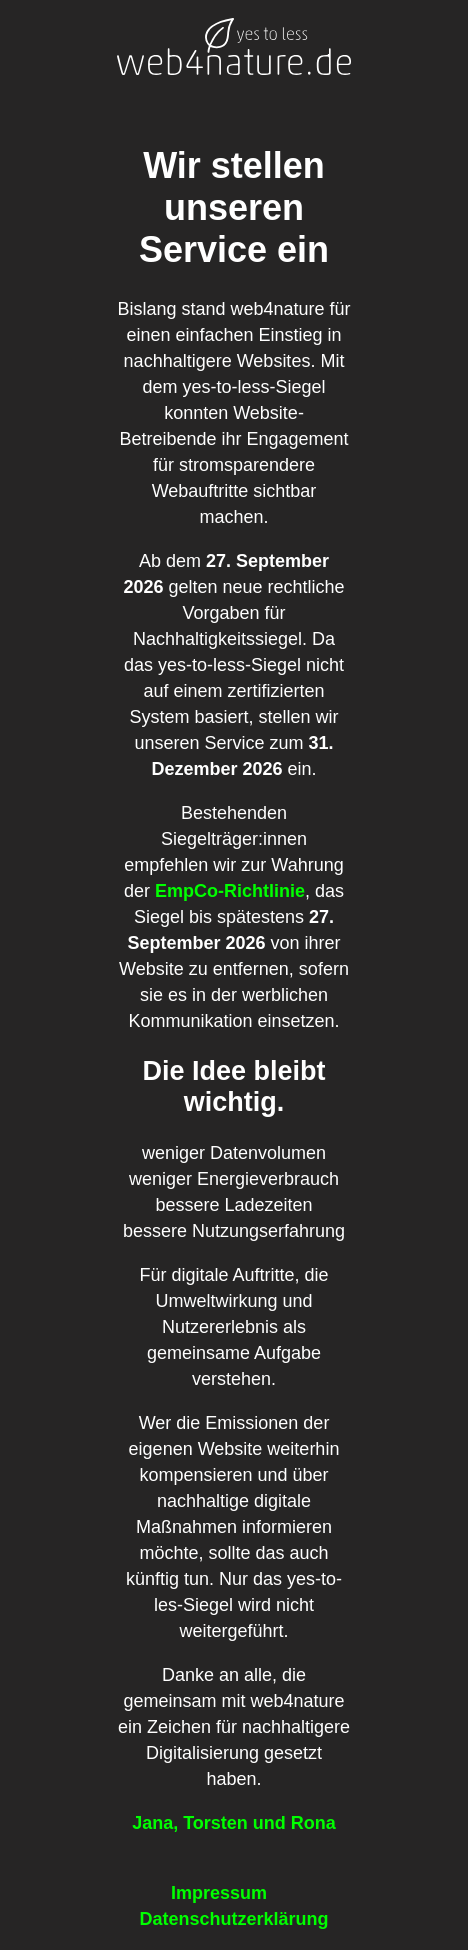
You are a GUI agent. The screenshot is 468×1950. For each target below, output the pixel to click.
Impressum (219, 1893)
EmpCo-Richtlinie (230, 891)
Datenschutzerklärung (233, 1919)
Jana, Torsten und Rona (234, 1823)
